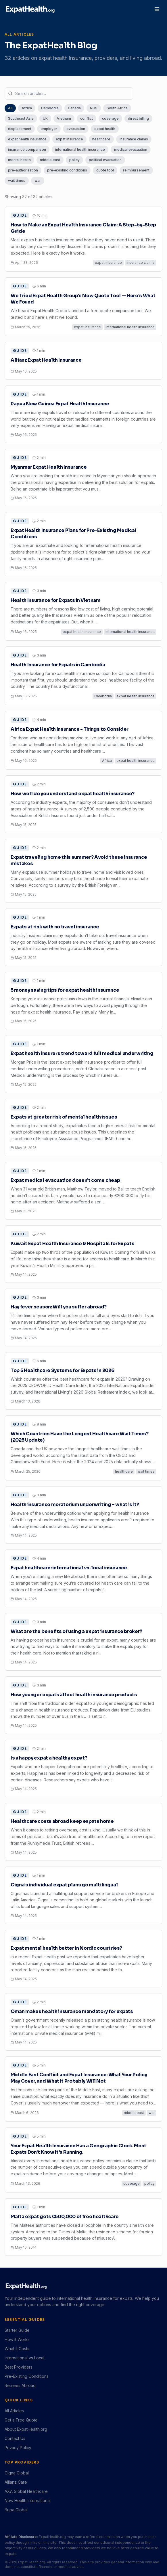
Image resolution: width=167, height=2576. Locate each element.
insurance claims (134, 139)
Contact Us (15, 2438)
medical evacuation (130, 149)
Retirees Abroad (20, 2385)
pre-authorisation (23, 170)
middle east (50, 160)
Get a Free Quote (21, 2419)
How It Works (17, 2339)
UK (45, 118)
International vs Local (24, 2357)
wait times (16, 180)
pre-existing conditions (67, 170)
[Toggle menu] (156, 9)
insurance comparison (27, 149)
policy (74, 160)
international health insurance (80, 149)
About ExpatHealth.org (26, 2429)
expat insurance (69, 139)
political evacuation (105, 160)
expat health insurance (27, 139)
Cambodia (50, 108)
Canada (74, 108)
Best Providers (18, 2367)
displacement (19, 129)
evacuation (75, 129)
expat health (104, 129)
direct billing (138, 118)
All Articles (14, 2410)
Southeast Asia (21, 118)
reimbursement (136, 170)
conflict (86, 118)
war (37, 180)
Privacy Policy (18, 2447)
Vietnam (64, 118)
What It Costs (17, 2348)
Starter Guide (17, 2330)
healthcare (101, 139)
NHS (93, 108)
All (10, 108)
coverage (110, 118)
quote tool (105, 170)
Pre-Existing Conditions (27, 2376)
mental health (19, 160)
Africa (27, 108)
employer (49, 129)
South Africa (117, 108)
